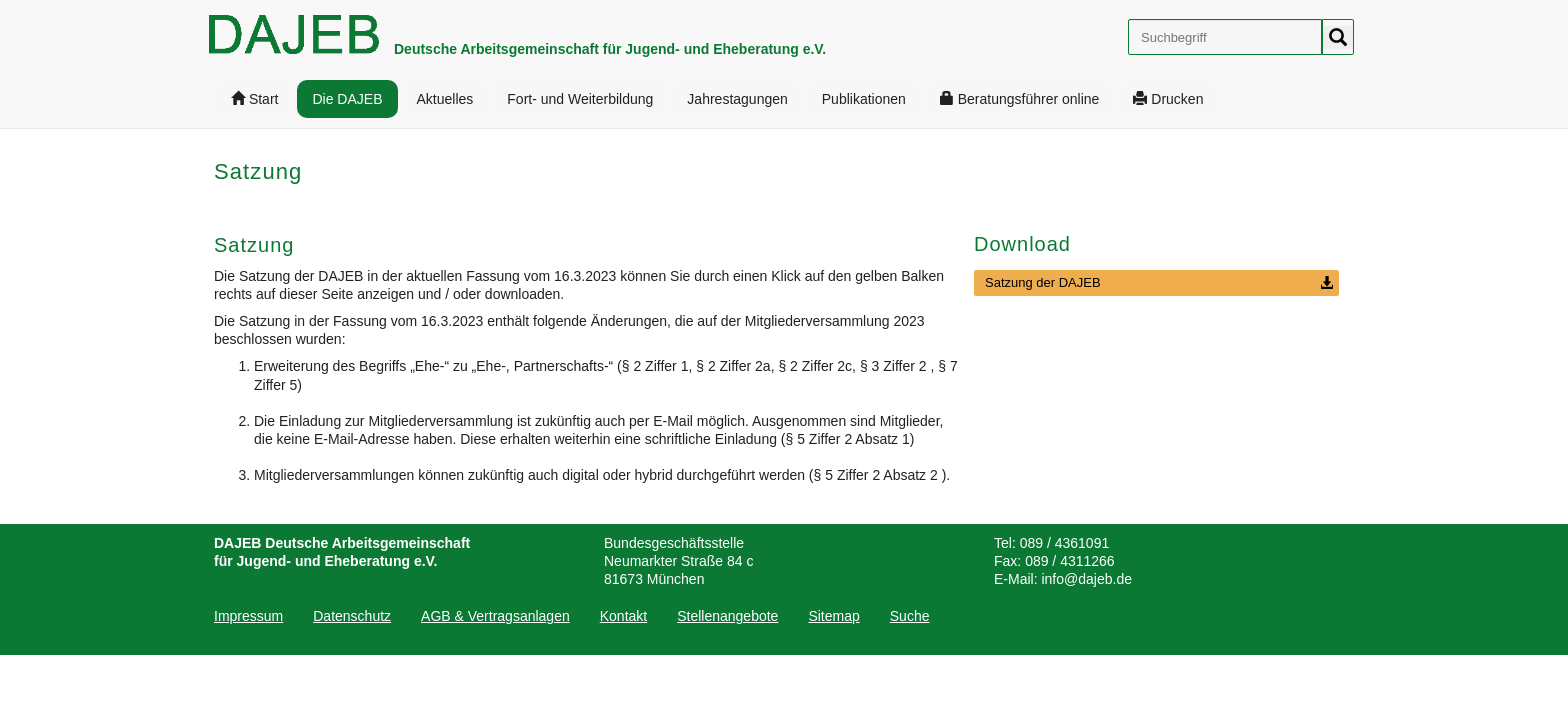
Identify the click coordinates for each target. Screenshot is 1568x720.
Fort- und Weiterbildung (580, 99)
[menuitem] (254, 99)
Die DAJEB (347, 99)
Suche (910, 616)
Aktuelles (445, 99)
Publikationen (864, 99)
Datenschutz (352, 616)
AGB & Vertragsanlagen (495, 616)
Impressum (248, 616)
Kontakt (623, 616)
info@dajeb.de (1086, 579)
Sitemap (833, 616)
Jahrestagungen (737, 99)
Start (254, 99)
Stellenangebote (727, 616)
